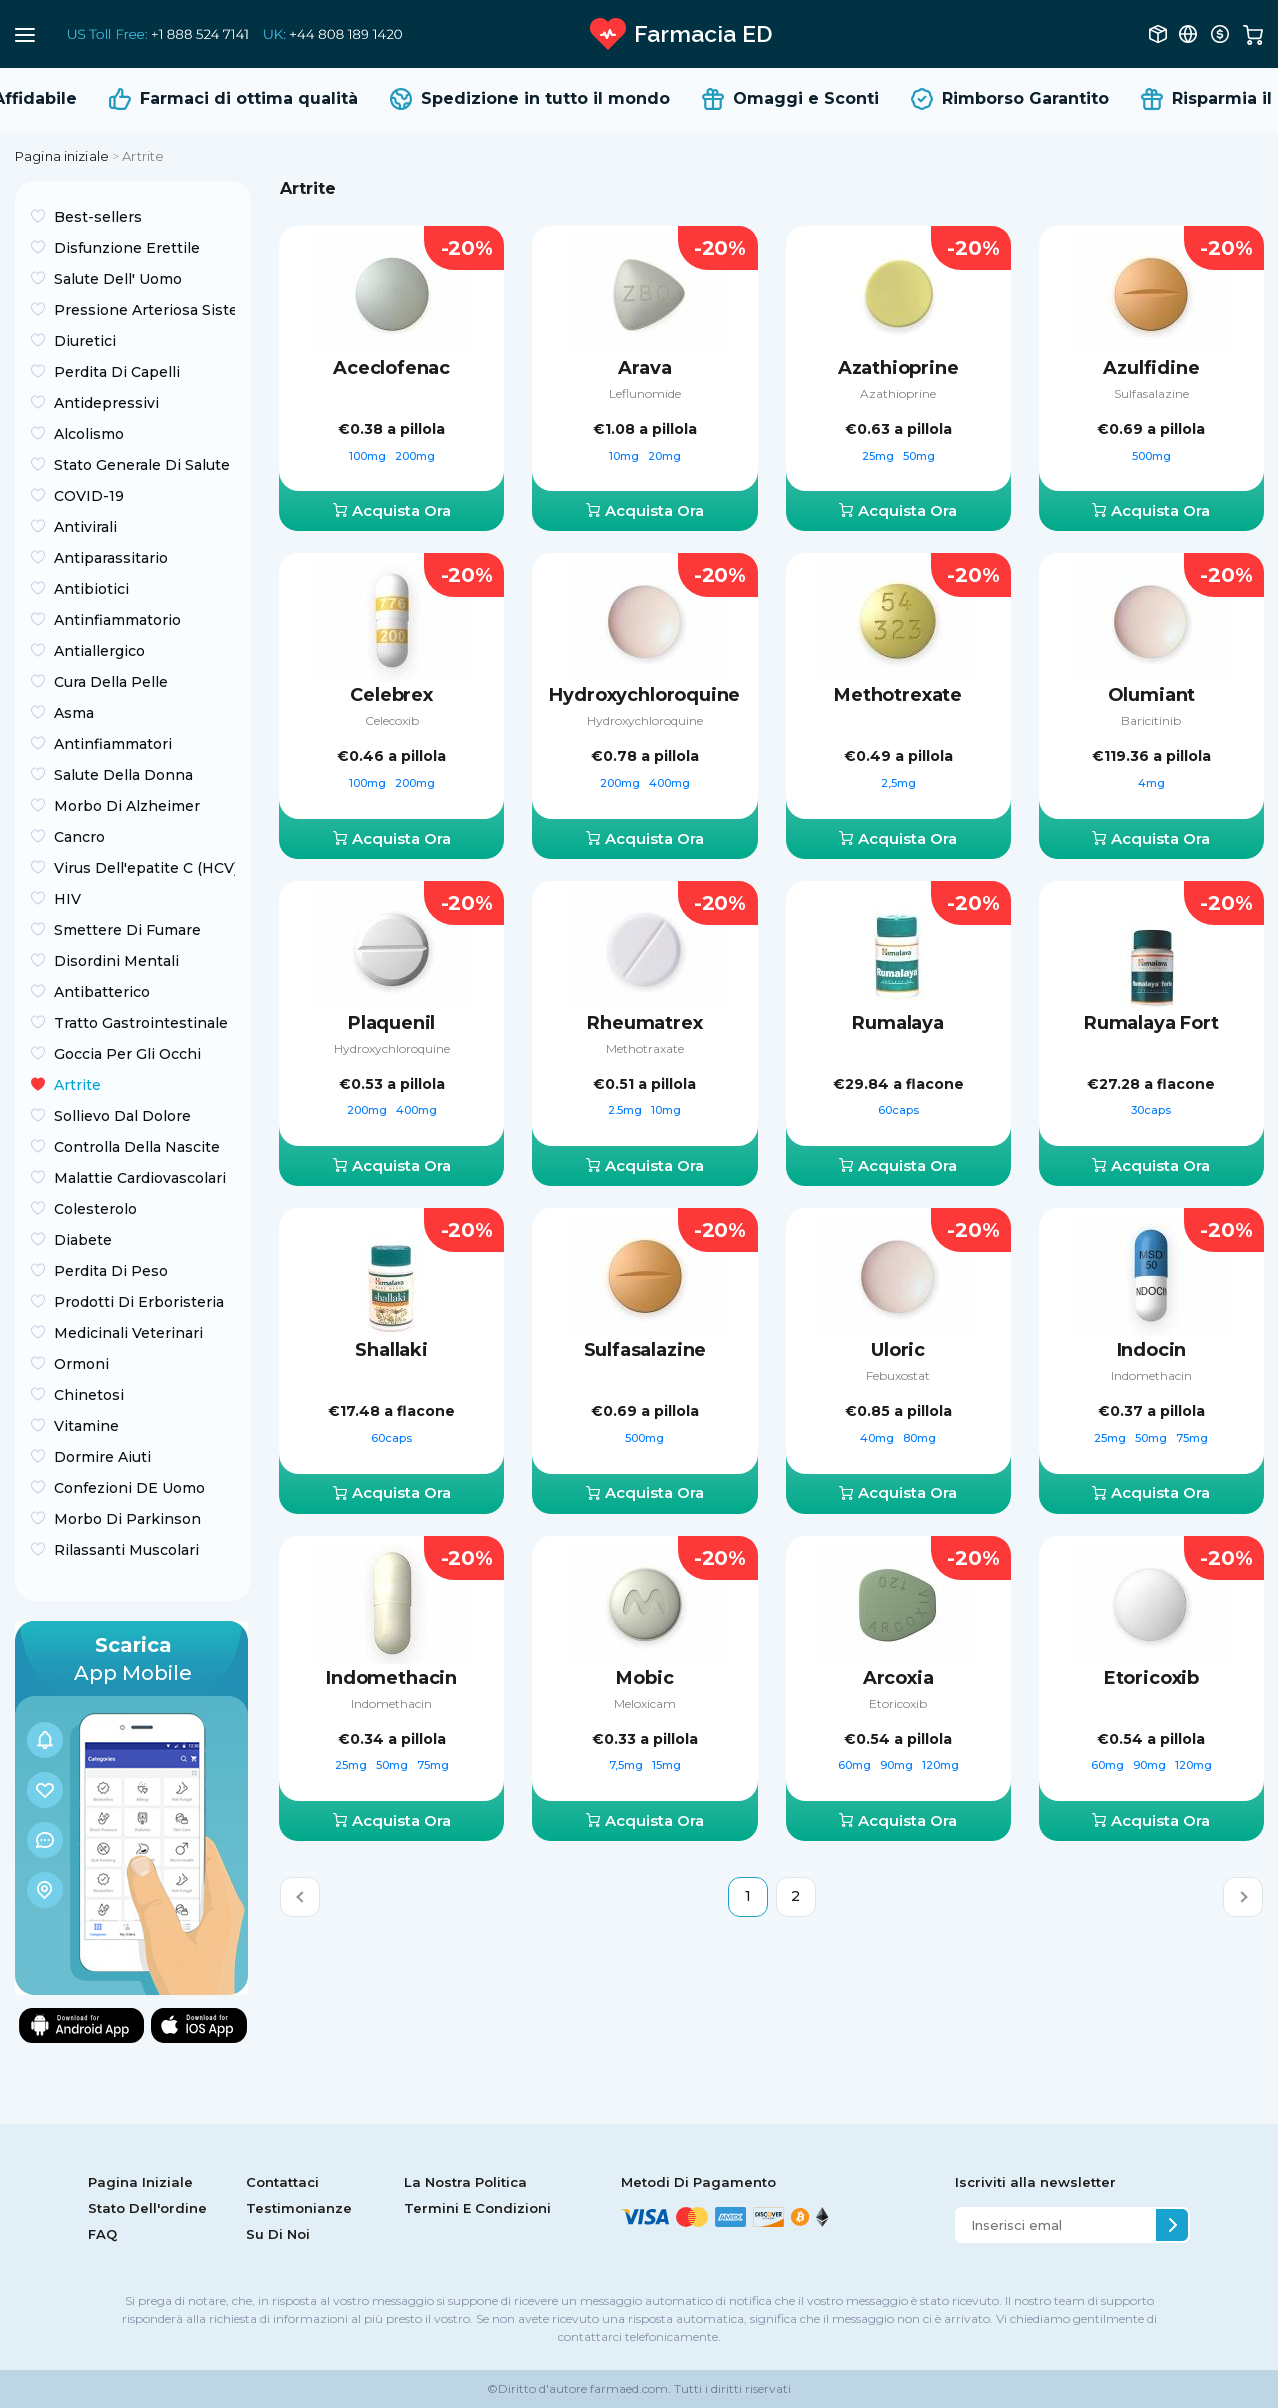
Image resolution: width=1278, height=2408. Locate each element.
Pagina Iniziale (140, 2182)
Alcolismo (89, 434)
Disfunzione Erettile (127, 248)
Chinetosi (89, 1395)
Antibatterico (102, 992)
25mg (879, 456)
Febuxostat (898, 1375)
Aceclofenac (391, 368)
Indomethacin (1151, 1375)
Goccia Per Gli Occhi (127, 1054)
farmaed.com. (629, 2388)
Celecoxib (392, 720)
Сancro (79, 837)
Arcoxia (898, 1678)
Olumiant (1152, 695)
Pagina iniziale (62, 156)
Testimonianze (299, 2208)
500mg (1151, 456)
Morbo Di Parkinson (127, 1519)
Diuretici (85, 341)
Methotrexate (898, 695)
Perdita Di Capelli (117, 372)
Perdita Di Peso (111, 1271)
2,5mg (898, 783)
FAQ (102, 2234)
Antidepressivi (106, 403)
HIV (67, 899)
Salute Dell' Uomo (118, 279)
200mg (415, 456)
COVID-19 (89, 496)
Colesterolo (95, 1209)
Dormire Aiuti (102, 1457)
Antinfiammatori (113, 744)
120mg (940, 1765)
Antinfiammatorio (117, 620)
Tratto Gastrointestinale (141, 1023)
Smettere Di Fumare (127, 930)
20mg (664, 456)
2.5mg (626, 1110)
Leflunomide (645, 393)
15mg (666, 1765)
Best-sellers (98, 217)
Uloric (898, 1350)
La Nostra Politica (465, 2182)
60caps (898, 1110)
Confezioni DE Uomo (129, 1488)
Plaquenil (391, 1023)
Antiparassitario (111, 558)
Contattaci (282, 2182)
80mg (919, 1438)
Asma (74, 713)
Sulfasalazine (1151, 393)
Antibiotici (91, 589)
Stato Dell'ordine (147, 2208)
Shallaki (391, 1350)
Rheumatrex (644, 1023)
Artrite (77, 1085)
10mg (625, 456)
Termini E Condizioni (477, 2208)
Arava (644, 368)
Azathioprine (898, 368)
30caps (1151, 1110)
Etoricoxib (898, 1703)
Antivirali (85, 527)
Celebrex (391, 695)
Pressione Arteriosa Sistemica (144, 310)
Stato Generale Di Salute (142, 465)
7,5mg (627, 1765)
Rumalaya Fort (1151, 1023)
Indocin (1152, 1350)
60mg (856, 1765)
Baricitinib (1151, 720)
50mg (919, 456)
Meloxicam (645, 1703)
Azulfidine (1151, 368)
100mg (369, 456)
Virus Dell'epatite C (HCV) (144, 868)
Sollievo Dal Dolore (122, 1116)
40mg (878, 1438)
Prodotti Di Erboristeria (139, 1302)
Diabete (83, 1240)
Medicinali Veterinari (128, 1333)
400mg (669, 783)
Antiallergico (99, 651)
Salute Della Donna (123, 775)
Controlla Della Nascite (137, 1147)
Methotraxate (645, 1048)
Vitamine (86, 1426)
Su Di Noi (278, 2234)
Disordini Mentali (116, 961)
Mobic (644, 1678)
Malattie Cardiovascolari (140, 1178)
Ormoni (81, 1364)
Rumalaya (898, 1023)
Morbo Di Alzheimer (127, 806)
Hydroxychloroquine (644, 695)
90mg (898, 1765)
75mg (1192, 1438)
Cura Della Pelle (111, 682)
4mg (1151, 783)
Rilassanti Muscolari (126, 1550)
